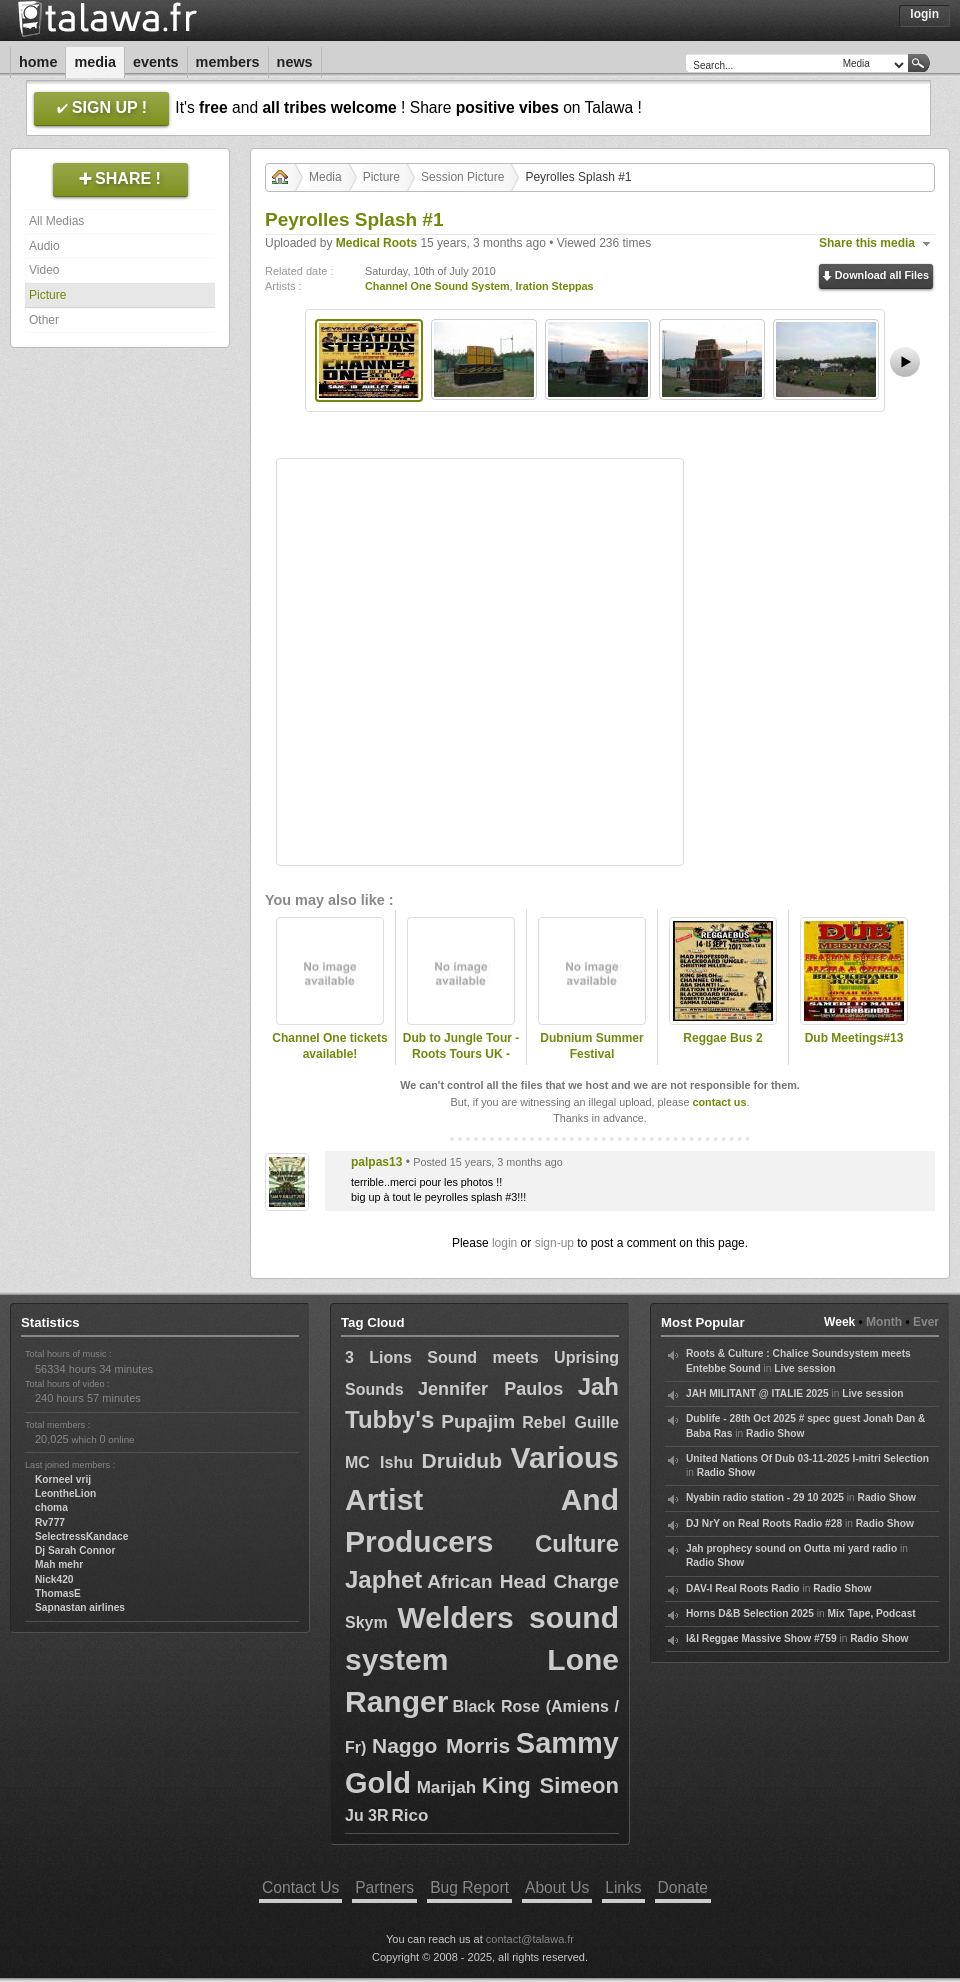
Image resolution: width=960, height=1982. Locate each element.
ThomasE (58, 1593)
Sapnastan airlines (80, 1607)
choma (51, 1507)
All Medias (56, 221)
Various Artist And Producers (482, 1499)
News (295, 62)
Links (623, 1887)
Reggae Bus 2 (722, 1038)
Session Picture (462, 177)
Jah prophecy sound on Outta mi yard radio (791, 1548)
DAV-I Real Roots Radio (743, 1588)
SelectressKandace (81, 1536)
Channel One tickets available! (329, 1046)
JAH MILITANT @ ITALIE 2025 (757, 1393)
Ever (926, 1322)
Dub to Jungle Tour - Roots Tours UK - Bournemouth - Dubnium (461, 1063)
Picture (47, 295)
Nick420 (54, 1579)
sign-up (554, 1243)
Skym (366, 1622)
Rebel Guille (570, 1422)
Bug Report (469, 1887)
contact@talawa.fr (530, 1939)
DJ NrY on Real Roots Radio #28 (764, 1523)
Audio (44, 246)
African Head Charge (523, 1581)
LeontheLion (65, 1493)
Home (38, 62)
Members (228, 62)
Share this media (867, 243)
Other (44, 320)
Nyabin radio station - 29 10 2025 (765, 1497)
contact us (719, 1102)
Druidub (462, 1460)
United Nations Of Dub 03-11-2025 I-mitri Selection (807, 1458)
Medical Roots (376, 243)
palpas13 (376, 1162)
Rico (409, 1815)
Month (884, 1322)
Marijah (447, 1787)
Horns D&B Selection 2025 (750, 1613)
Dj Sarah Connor (75, 1550)
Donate (683, 1887)
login (504, 1243)
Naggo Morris (441, 1745)
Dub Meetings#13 (854, 1038)
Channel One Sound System (437, 286)
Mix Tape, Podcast (872, 1613)
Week (839, 1322)
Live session (804, 1368)
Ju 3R (367, 1815)
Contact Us (300, 1887)
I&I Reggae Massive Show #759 (761, 1638)
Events (156, 62)
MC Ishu (379, 1462)
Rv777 (50, 1522)
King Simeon (550, 1785)
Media (95, 62)
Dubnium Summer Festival (591, 1046)
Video (44, 270)
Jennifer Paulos (490, 1389)
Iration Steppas (555, 286)
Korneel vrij (63, 1479)
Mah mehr (59, 1564)
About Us (557, 1887)
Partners (384, 1887)
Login (924, 14)
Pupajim (478, 1421)
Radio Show (775, 1433)
